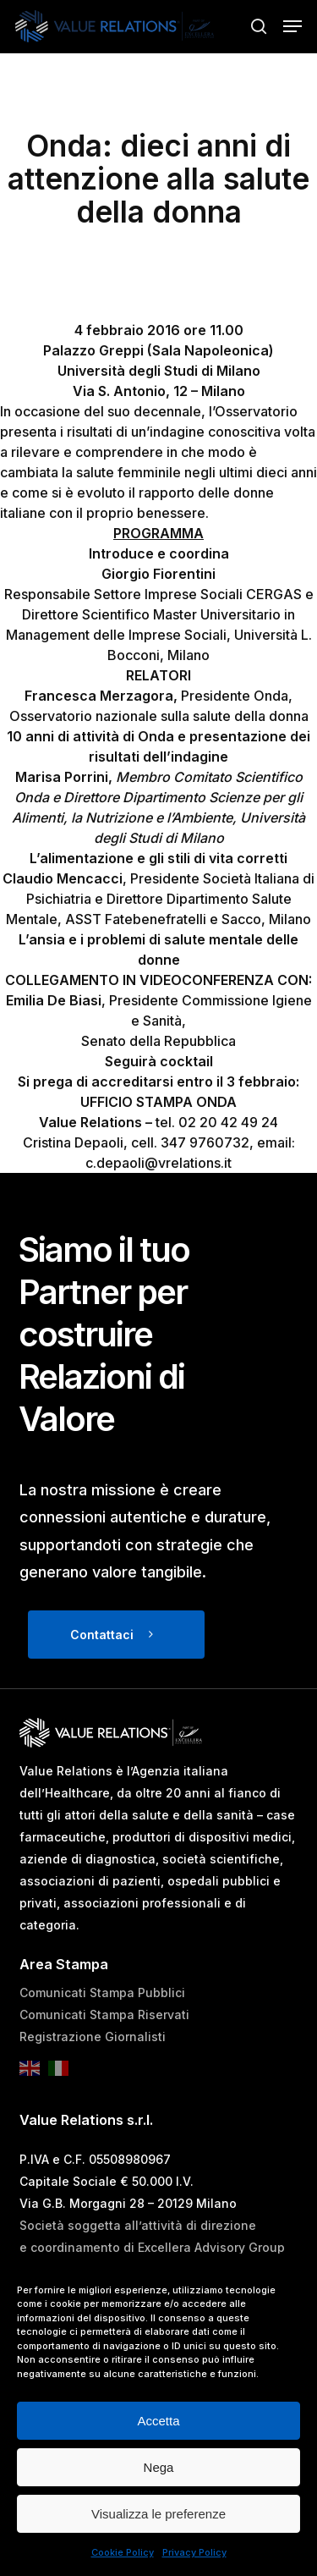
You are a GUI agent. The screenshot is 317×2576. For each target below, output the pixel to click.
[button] (292, 26)
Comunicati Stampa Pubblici (102, 1992)
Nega (159, 2467)
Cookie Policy (122, 2552)
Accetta (158, 2421)
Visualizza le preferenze (158, 2514)
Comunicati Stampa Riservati (104, 2014)
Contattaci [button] (102, 1634)
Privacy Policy (194, 2552)
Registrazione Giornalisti (92, 2036)
